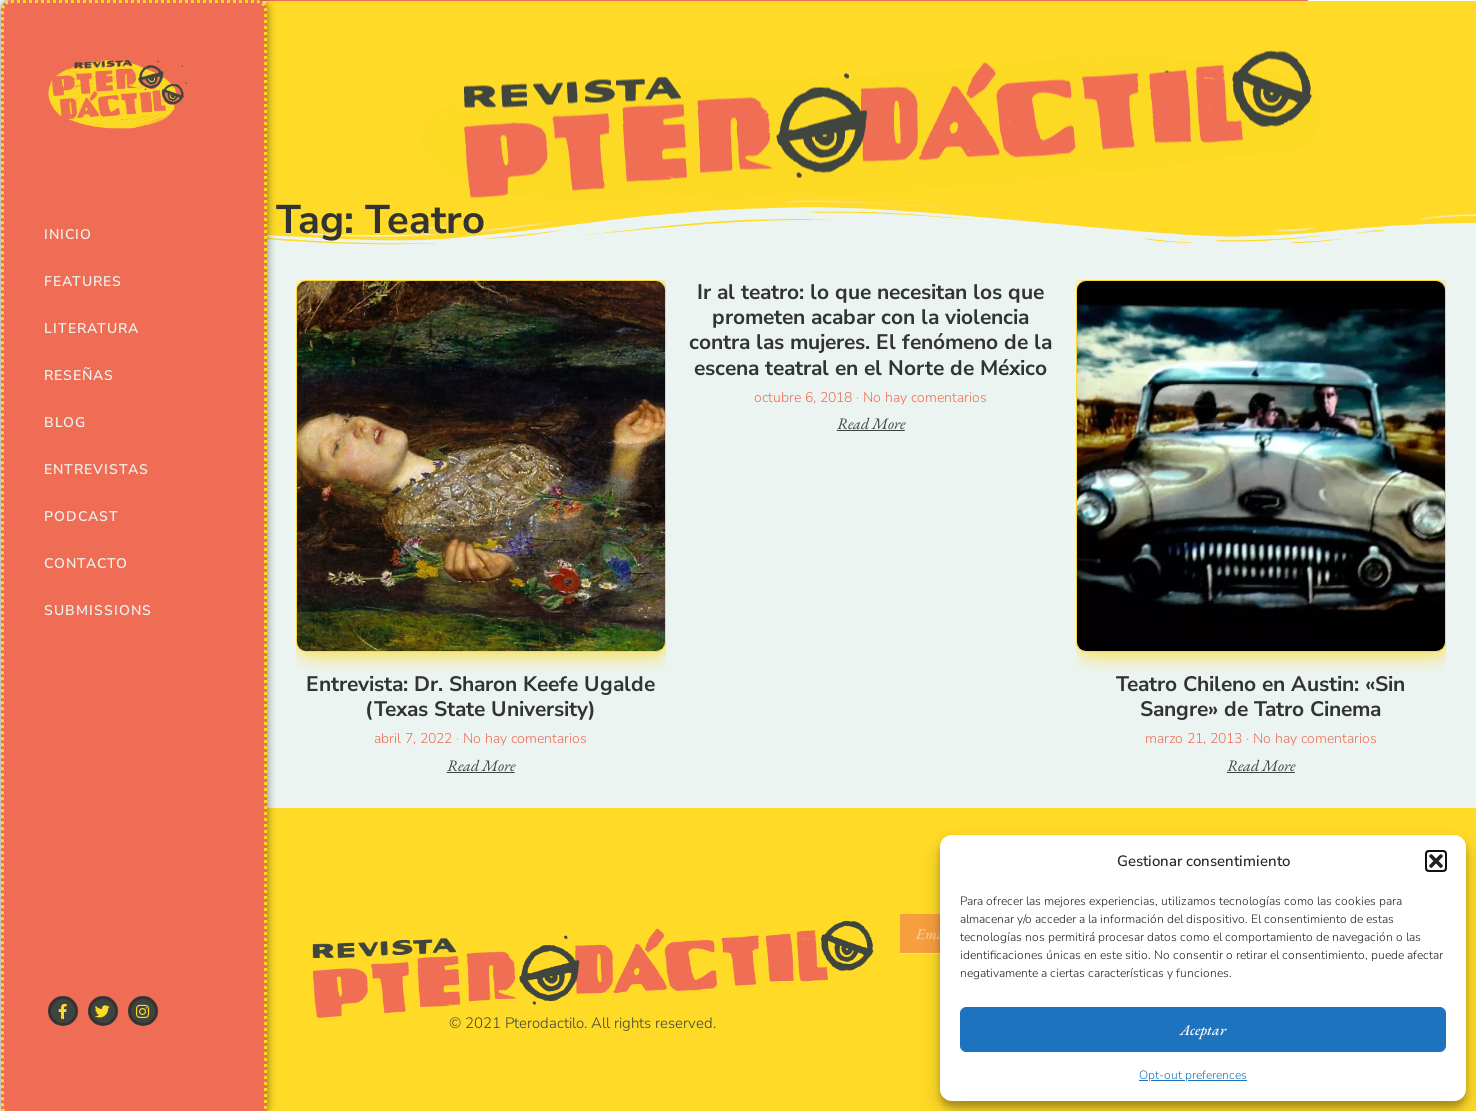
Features (83, 281)
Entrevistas (95, 469)
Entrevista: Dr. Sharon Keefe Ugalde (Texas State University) (480, 696)
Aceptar (1203, 1029)
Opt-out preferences (1193, 1075)
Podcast (81, 516)
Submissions (95, 610)
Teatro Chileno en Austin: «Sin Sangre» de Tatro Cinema (1260, 696)
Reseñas (79, 375)
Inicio (68, 234)
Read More (481, 765)
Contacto (86, 563)
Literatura (91, 328)
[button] (1436, 861)
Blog (65, 422)
